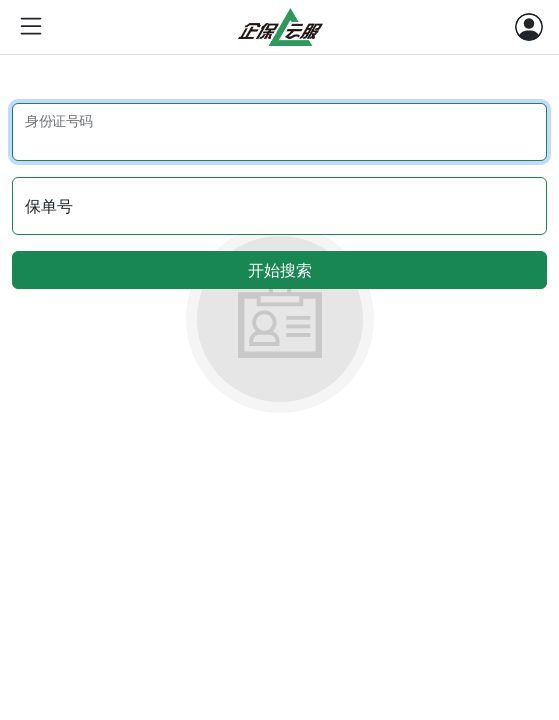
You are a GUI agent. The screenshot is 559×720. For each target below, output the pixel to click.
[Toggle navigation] (529, 27)
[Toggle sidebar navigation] (31, 27)
